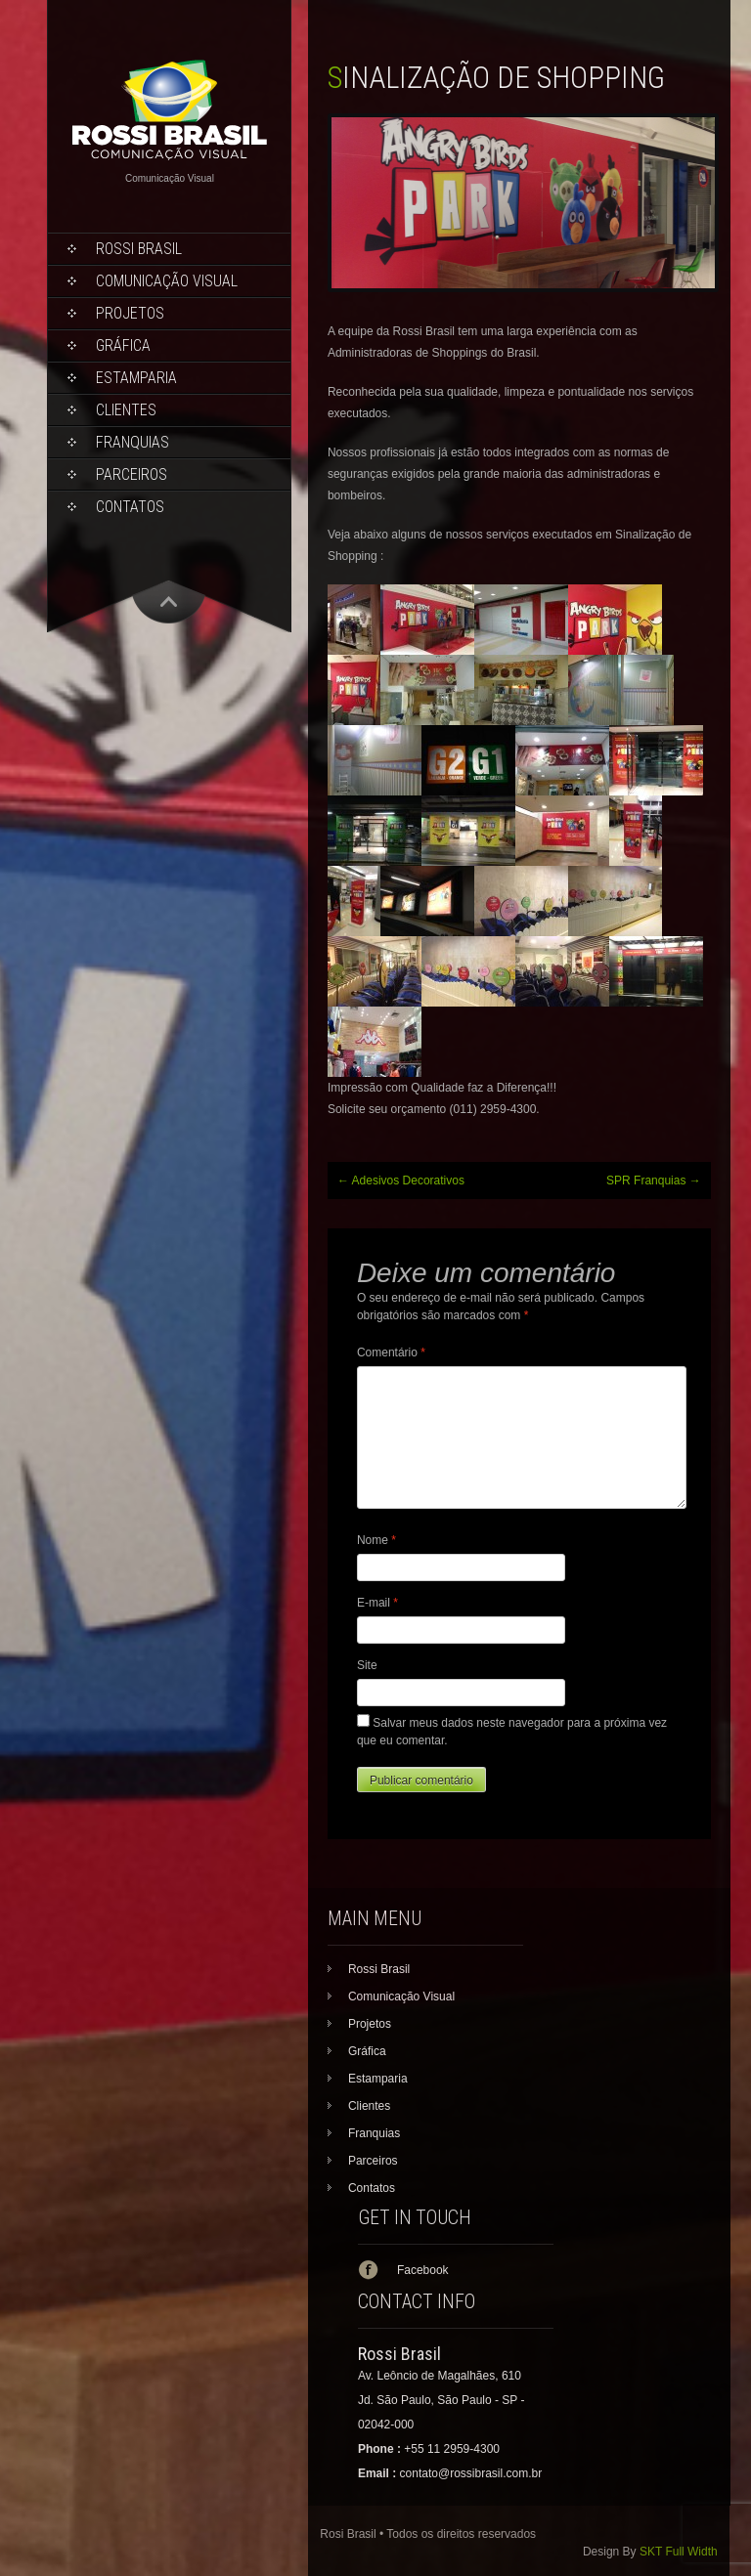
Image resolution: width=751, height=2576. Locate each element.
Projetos (130, 313)
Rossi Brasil (139, 248)
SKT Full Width (679, 2551)
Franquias (132, 442)
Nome (376, 1540)
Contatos (130, 506)
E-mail (377, 1603)
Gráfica (123, 345)
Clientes (126, 410)
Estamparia (136, 377)
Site (367, 1665)
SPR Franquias (653, 1180)
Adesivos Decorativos (400, 1180)
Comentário (391, 1352)
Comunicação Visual (167, 281)
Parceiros (131, 474)
